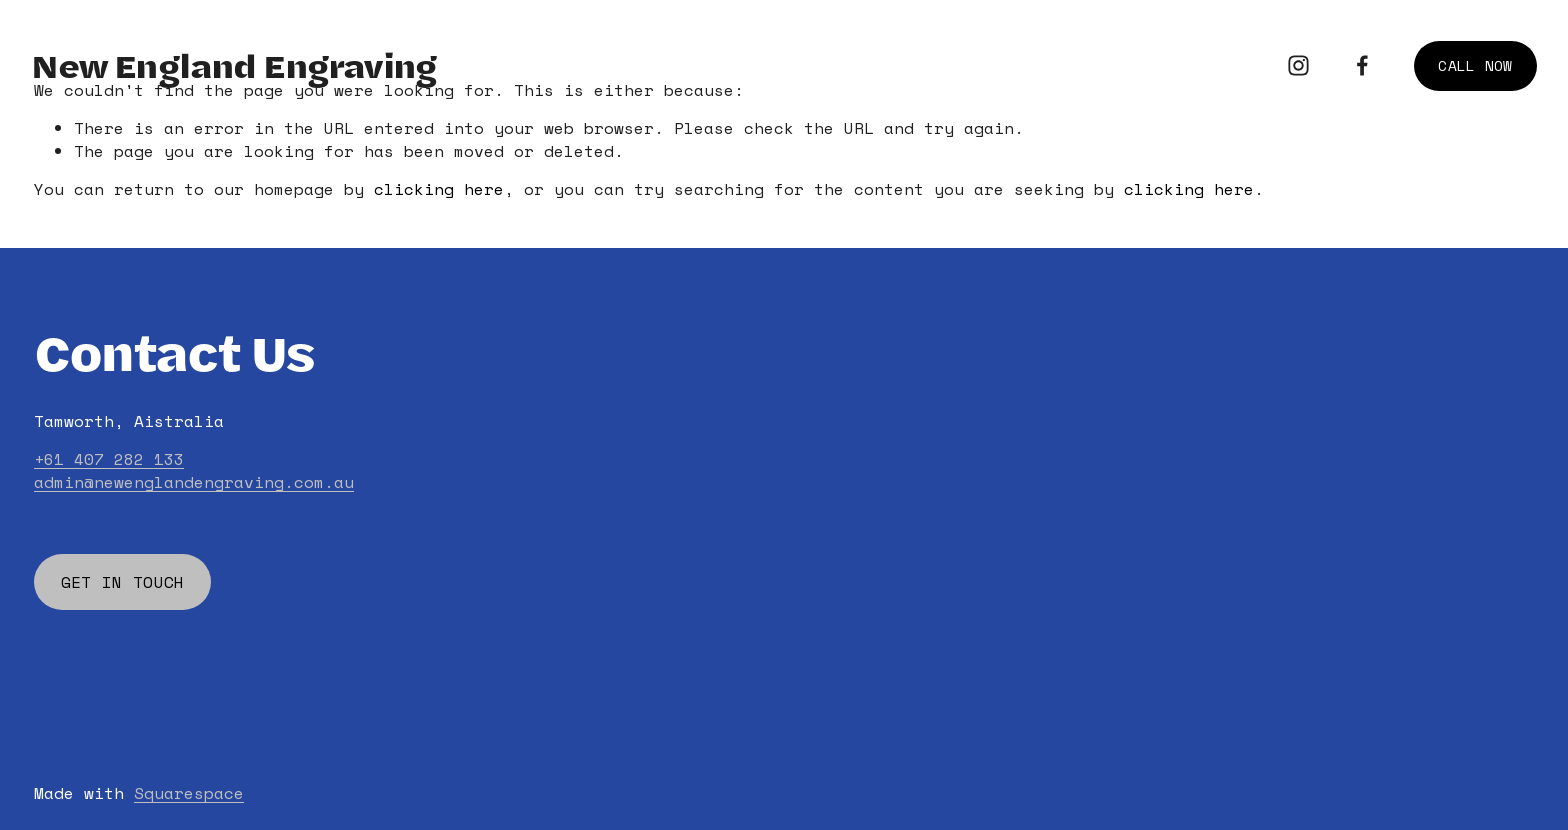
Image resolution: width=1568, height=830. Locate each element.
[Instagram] (1298, 65)
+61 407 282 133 (109, 459)
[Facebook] (1362, 65)
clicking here (439, 189)
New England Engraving (233, 65)
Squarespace (189, 793)
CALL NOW (1475, 65)
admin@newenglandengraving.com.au (194, 482)
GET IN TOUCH (123, 582)
